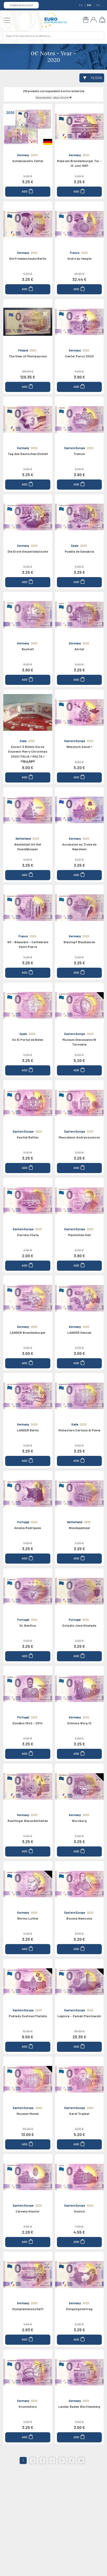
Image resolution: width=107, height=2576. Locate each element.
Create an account (21, 5)
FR (81, 5)
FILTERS (96, 78)
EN (89, 5)
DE (98, 5)
